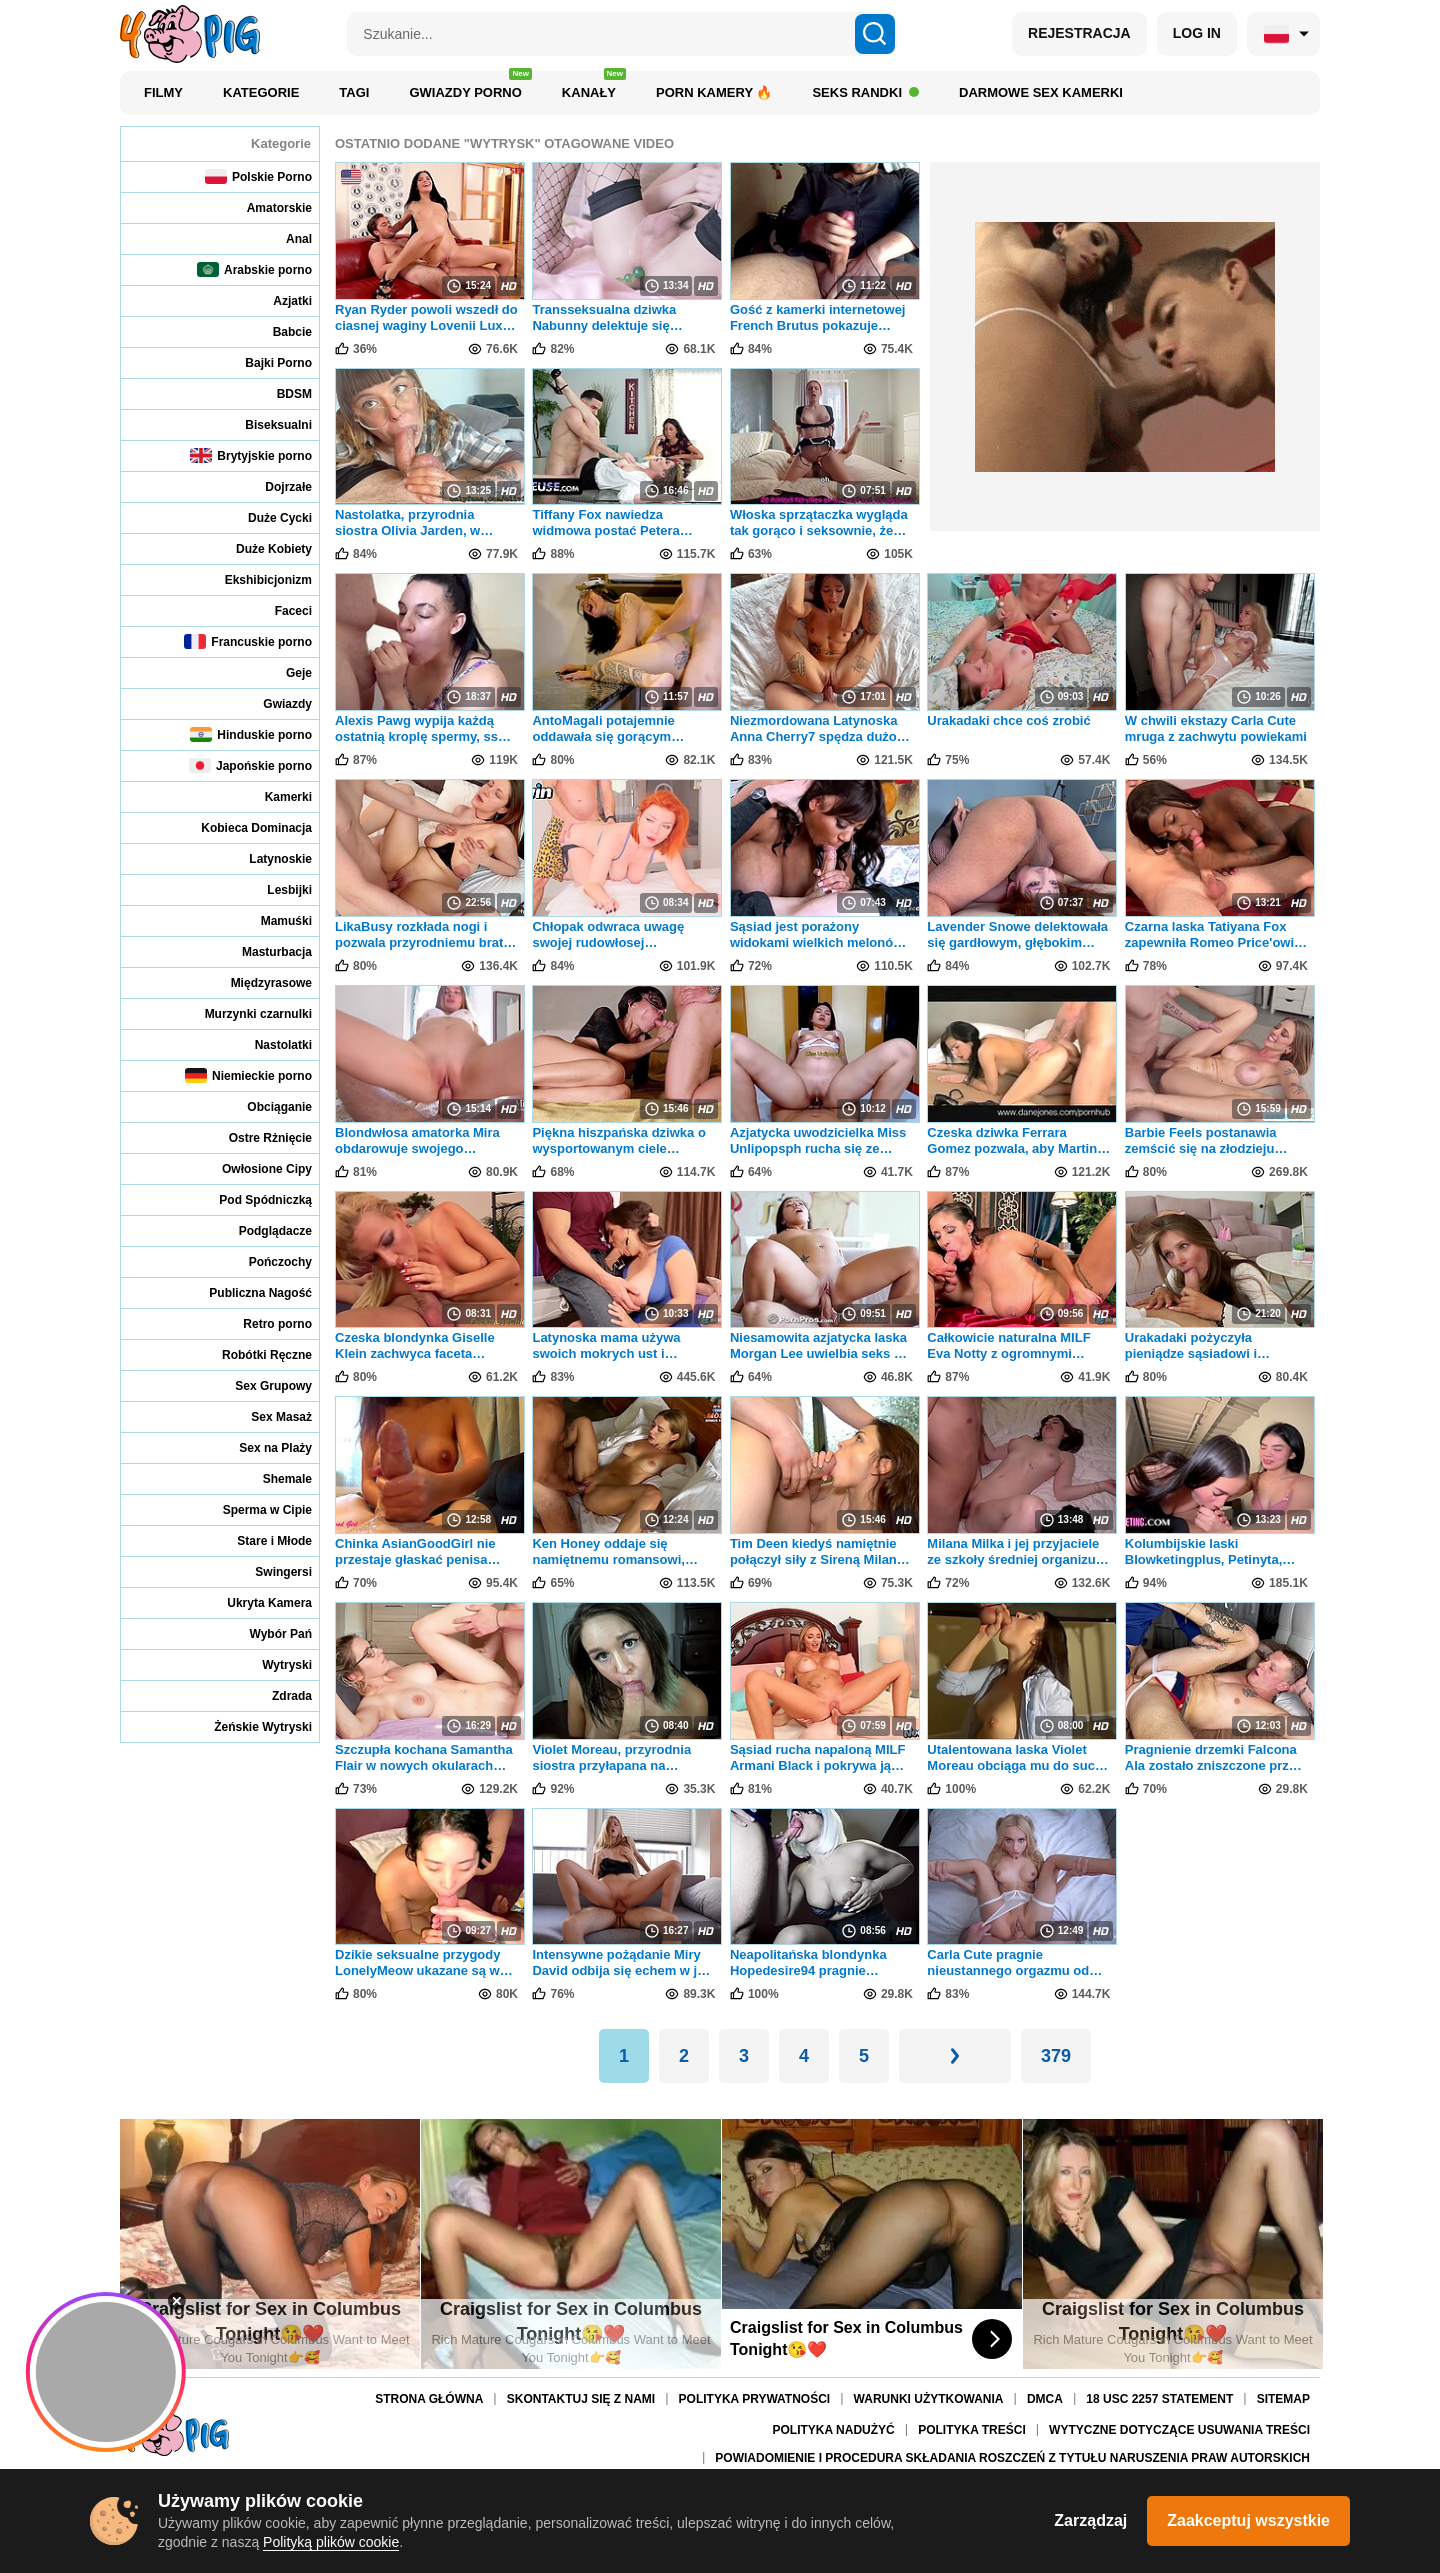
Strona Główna (429, 2399)
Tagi (354, 92)
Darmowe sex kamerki (1041, 92)
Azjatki (279, 300)
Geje (285, 672)
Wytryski (273, 1664)
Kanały (594, 87)
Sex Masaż (268, 1416)
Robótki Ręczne (253, 1354)
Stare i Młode (261, 1540)
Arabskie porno (254, 269)
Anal (285, 238)
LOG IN (1197, 33)
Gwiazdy (274, 703)
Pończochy (267, 1261)
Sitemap (1283, 2399)
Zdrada (278, 1695)
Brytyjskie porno (251, 455)
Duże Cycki (266, 517)
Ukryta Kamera (256, 1602)
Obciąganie (266, 1106)
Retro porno (264, 1323)
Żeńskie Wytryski (249, 1726)
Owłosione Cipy (253, 1168)
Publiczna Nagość (247, 1292)
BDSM (281, 393)
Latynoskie (267, 858)
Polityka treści (972, 2430)
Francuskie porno (248, 641)
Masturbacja (263, 951)
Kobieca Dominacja (243, 827)
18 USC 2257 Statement (1159, 2399)
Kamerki (275, 796)
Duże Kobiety (260, 548)
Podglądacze (262, 1230)
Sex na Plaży (262, 1447)
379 (1056, 2056)
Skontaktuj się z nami (581, 2399)
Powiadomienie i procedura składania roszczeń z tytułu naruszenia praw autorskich (1012, 2458)
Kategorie (261, 92)
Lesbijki (276, 889)
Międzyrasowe (258, 982)
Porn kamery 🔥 (714, 92)
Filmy (163, 92)
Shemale (274, 1478)
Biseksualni (265, 424)
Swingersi (270, 1571)
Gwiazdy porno (470, 87)
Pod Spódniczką (252, 1199)
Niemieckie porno (248, 1075)
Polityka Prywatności (755, 2399)
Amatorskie (266, 207)
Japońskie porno (250, 765)
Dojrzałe (275, 486)
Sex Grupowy (260, 1385)
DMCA (1045, 2399)
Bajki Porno (265, 362)
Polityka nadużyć (834, 2430)
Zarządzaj (1090, 2520)
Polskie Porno (258, 176)
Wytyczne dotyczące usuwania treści (1179, 2430)
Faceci (280, 610)
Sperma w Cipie (254, 1509)
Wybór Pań (267, 1633)
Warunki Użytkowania (929, 2399)
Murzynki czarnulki (245, 1013)
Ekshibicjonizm (255, 579)
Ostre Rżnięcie (257, 1137)
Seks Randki (865, 92)
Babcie (279, 331)
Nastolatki (270, 1044)
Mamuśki (273, 920)
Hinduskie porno (251, 734)
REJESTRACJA (1079, 33)
